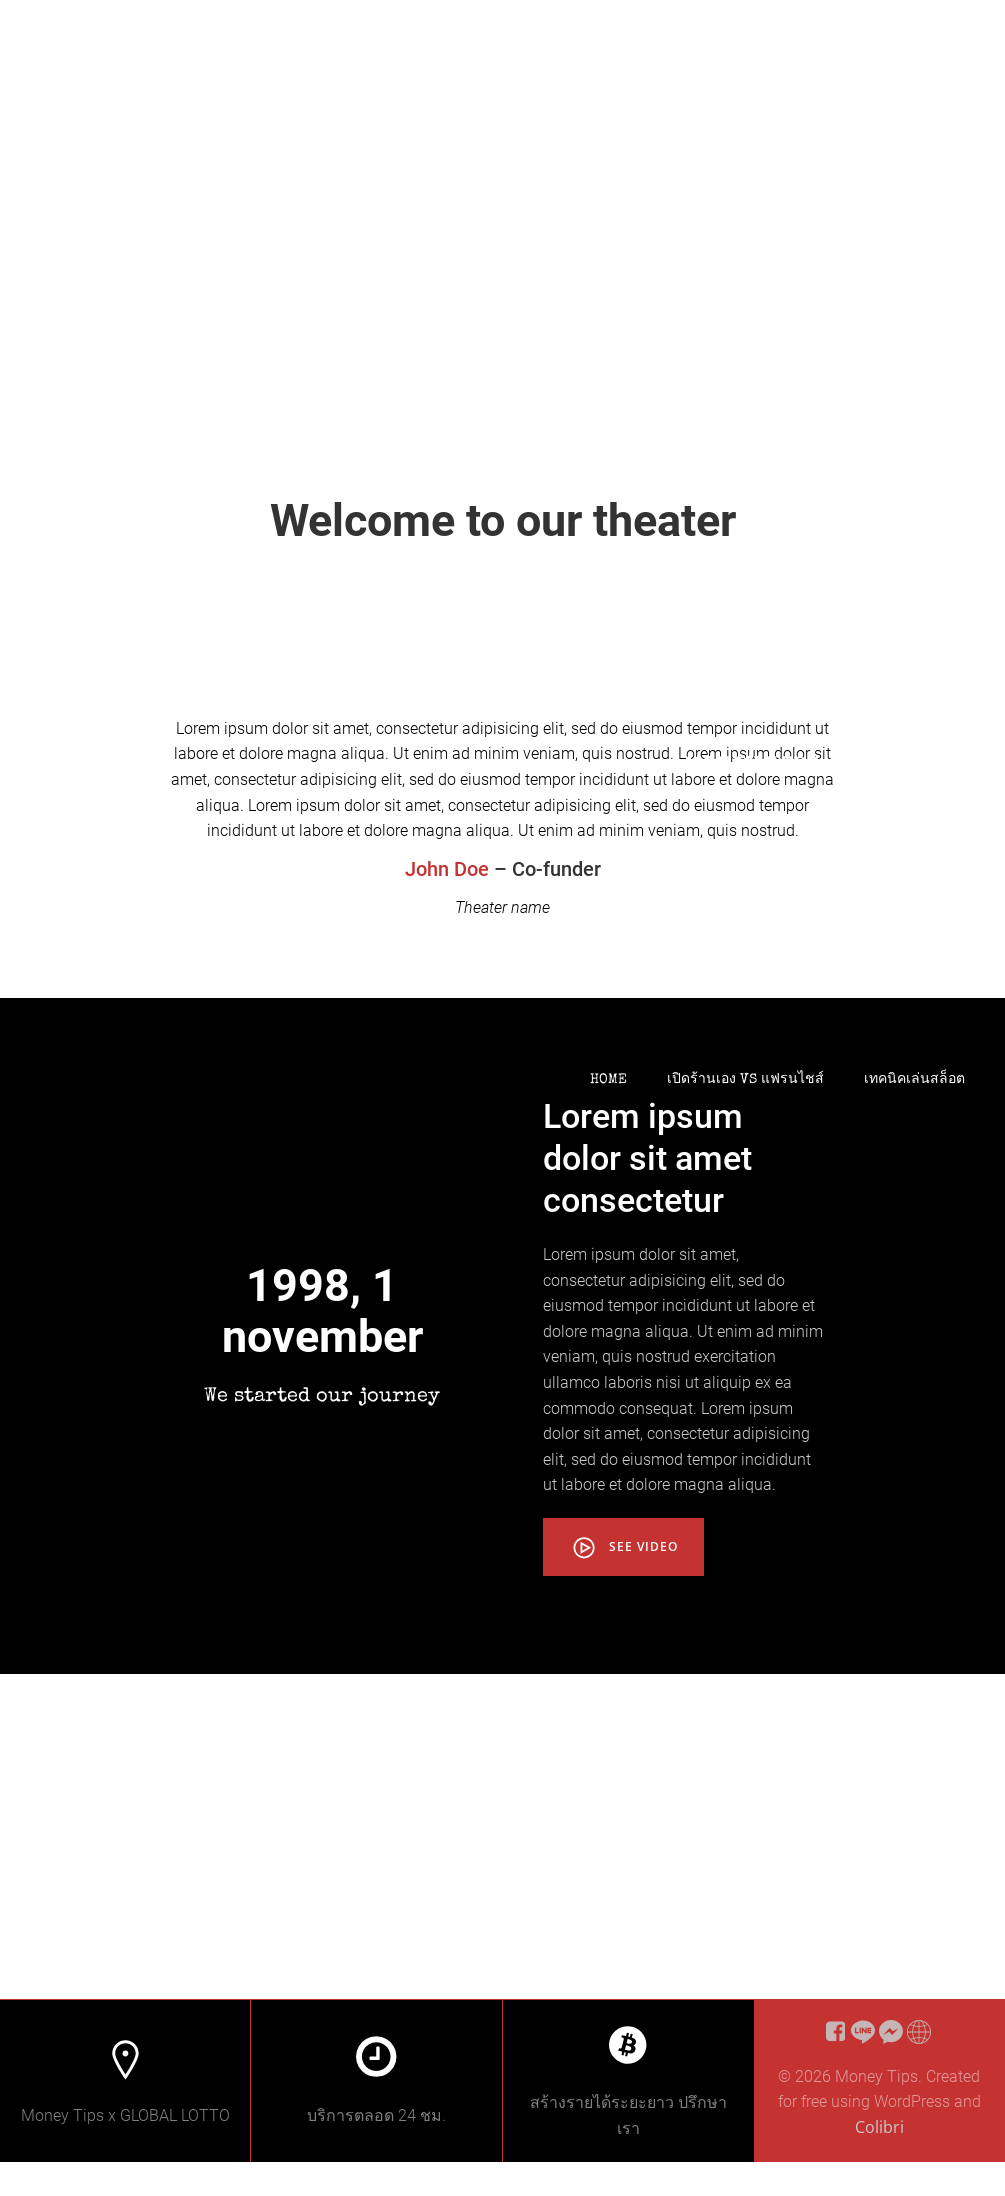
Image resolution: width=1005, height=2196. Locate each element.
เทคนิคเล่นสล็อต (914, 1080)
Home (608, 1080)
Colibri (879, 2165)
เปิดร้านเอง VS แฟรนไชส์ (745, 1080)
